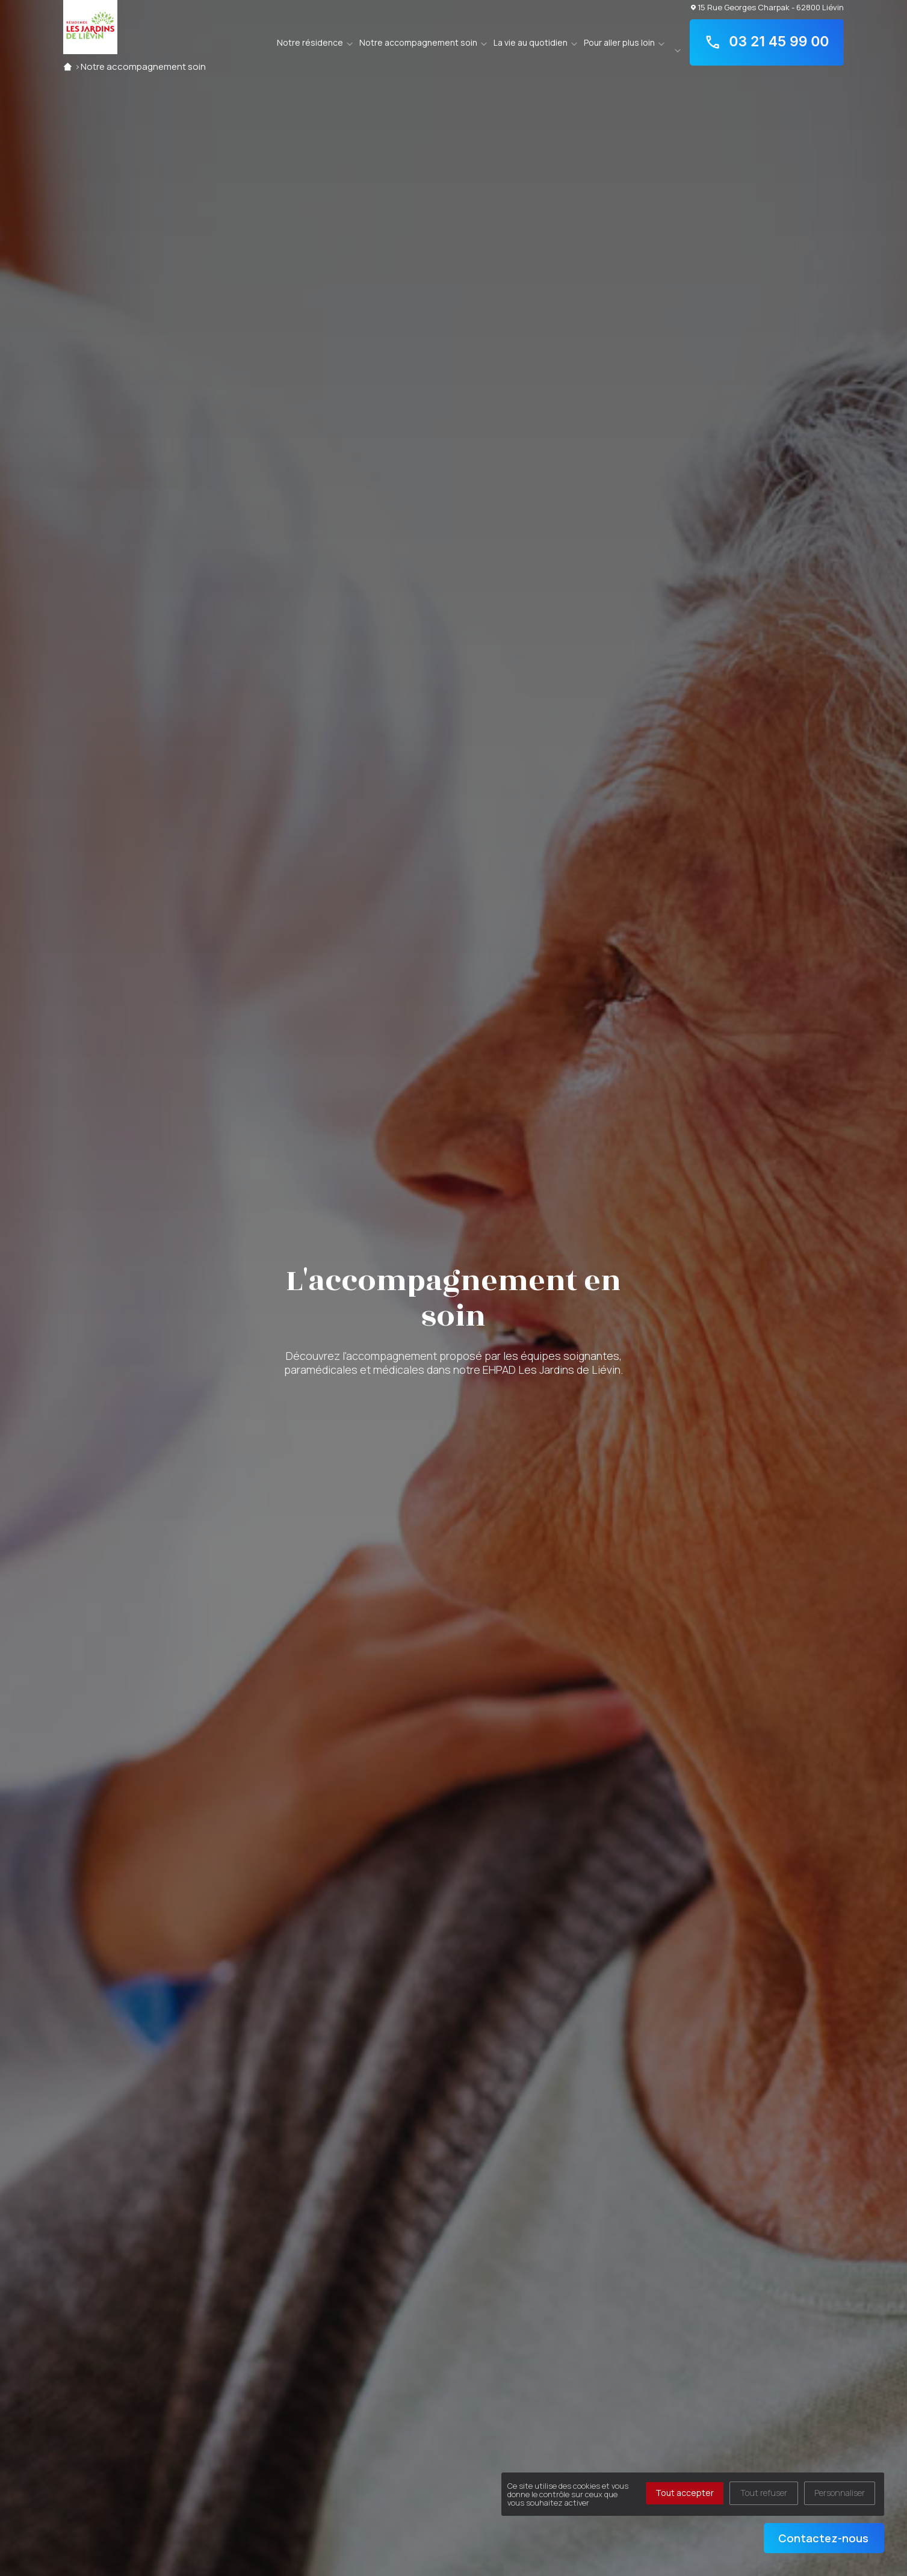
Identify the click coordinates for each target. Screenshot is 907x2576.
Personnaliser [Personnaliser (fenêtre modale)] (839, 2492)
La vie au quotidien (531, 42)
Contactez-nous (823, 2538)
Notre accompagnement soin (418, 42)
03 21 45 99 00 (766, 42)
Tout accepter (684, 2492)
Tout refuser (763, 2492)
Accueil (67, 66)
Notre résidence (310, 42)
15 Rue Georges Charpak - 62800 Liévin (767, 7)
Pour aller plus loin (619, 42)
